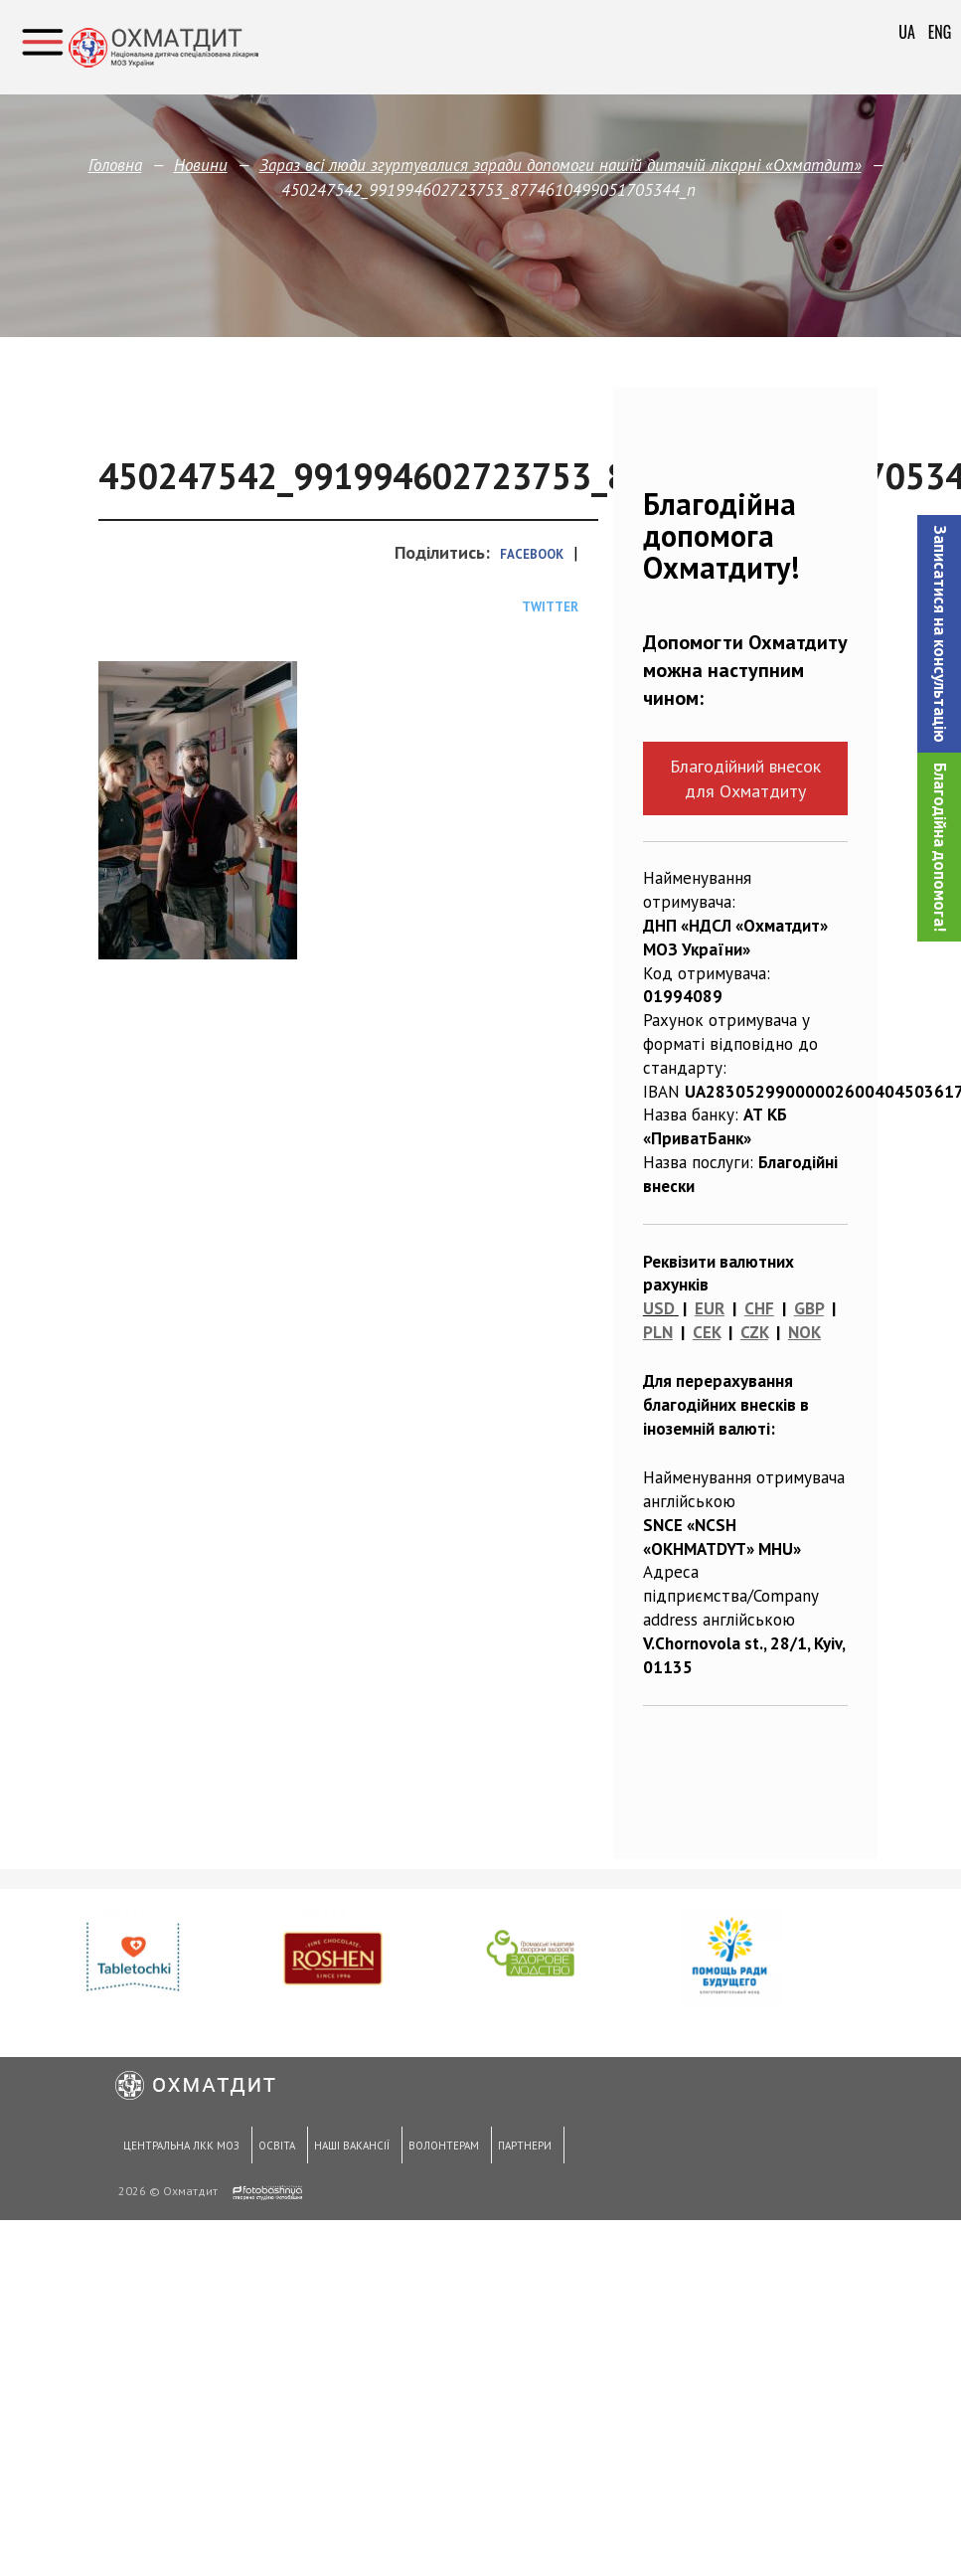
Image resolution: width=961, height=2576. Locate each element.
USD (659, 1308)
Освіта (272, 2149)
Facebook (531, 554)
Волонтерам (437, 2149)
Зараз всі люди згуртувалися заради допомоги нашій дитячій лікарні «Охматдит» (560, 165)
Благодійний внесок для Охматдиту (745, 778)
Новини (201, 165)
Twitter (550, 607)
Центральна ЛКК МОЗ (179, 2149)
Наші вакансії (347, 2149)
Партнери (517, 2149)
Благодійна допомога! (940, 847)
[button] (939, 634)
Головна (115, 165)
